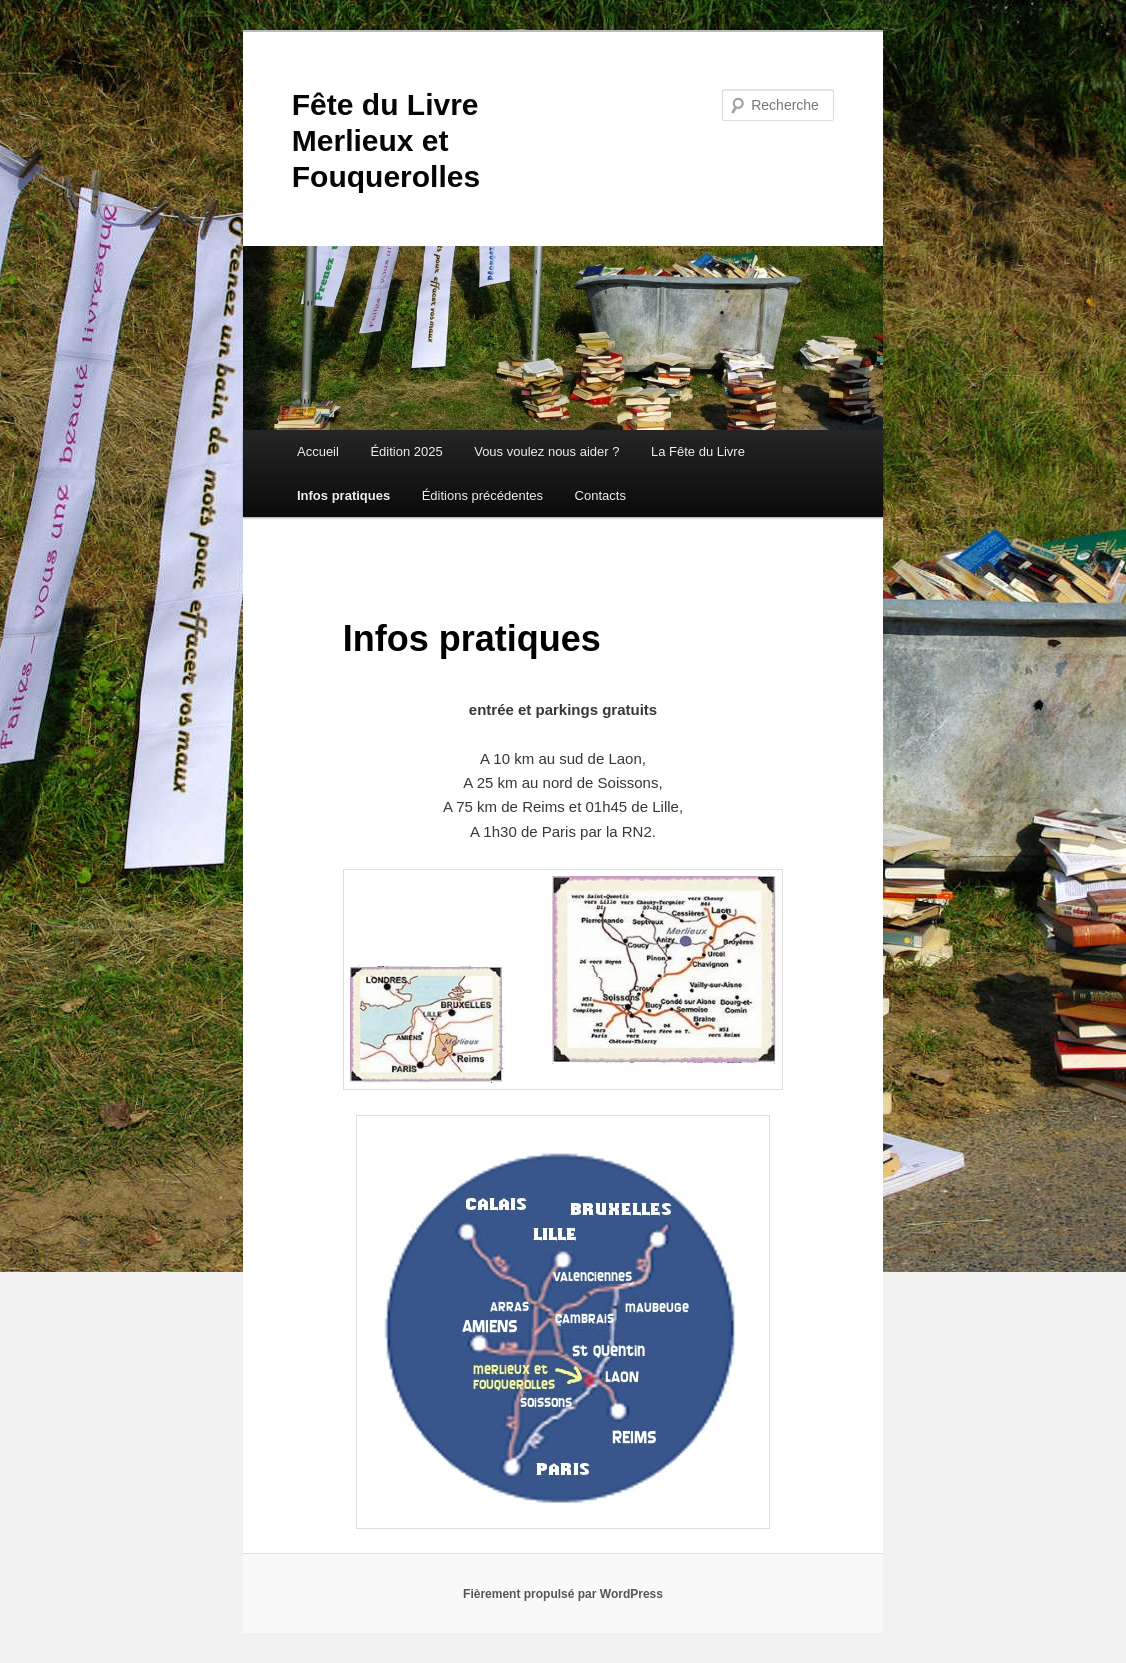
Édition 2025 (406, 451)
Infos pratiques (343, 495)
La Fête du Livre (698, 451)
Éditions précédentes (482, 495)
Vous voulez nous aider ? (546, 451)
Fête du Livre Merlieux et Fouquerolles (386, 140)
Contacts (600, 495)
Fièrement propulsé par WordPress (563, 1594)
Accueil (318, 451)
